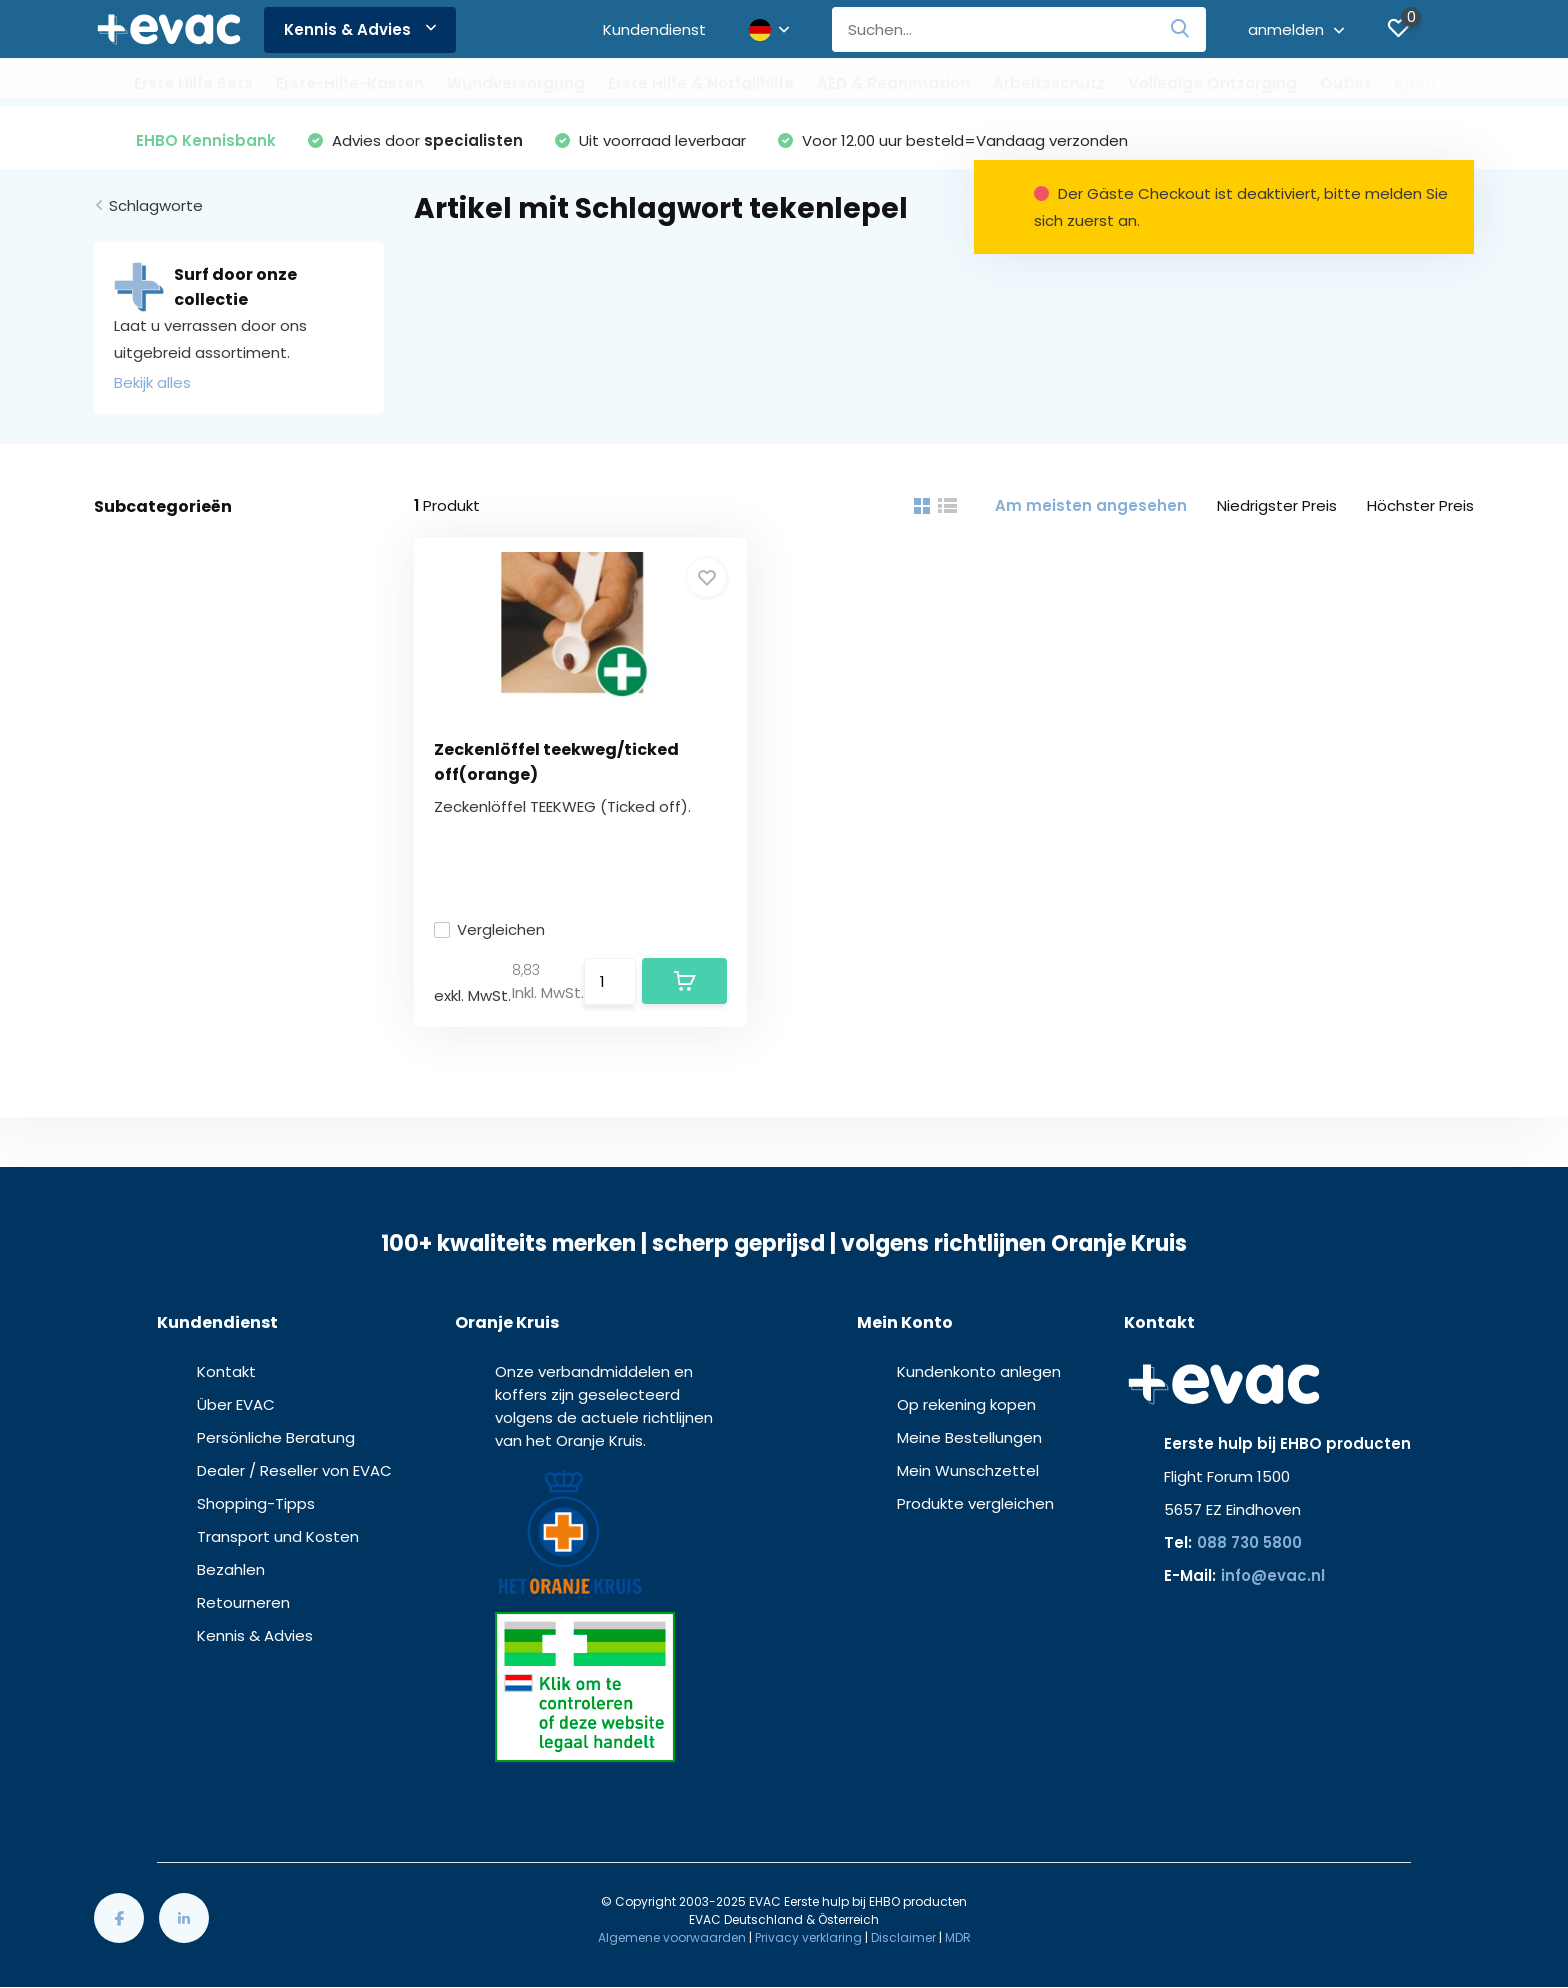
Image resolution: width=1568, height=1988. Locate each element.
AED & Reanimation (893, 83)
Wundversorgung (516, 83)
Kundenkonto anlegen (979, 1371)
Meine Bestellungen (969, 1437)
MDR (958, 1937)
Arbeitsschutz (1049, 83)
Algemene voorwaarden (672, 1937)
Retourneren (243, 1602)
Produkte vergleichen (975, 1503)
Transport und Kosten (278, 1536)
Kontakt (226, 1371)
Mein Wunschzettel (968, 1470)
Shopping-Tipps (256, 1503)
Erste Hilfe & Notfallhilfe (701, 83)
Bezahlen (231, 1569)
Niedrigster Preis (1277, 505)
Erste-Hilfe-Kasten (350, 83)
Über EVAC (236, 1404)
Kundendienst (654, 29)
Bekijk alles (152, 382)
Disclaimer (903, 1937)
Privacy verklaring (808, 1937)
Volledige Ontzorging (1212, 83)
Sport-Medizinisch (1466, 83)
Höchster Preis (1420, 505)
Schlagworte (156, 205)
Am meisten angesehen (1091, 505)
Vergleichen (489, 929)
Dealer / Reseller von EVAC (294, 1470)
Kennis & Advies (360, 29)
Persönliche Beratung (276, 1437)
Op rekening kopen (966, 1404)
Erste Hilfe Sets (193, 83)
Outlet (1345, 83)
